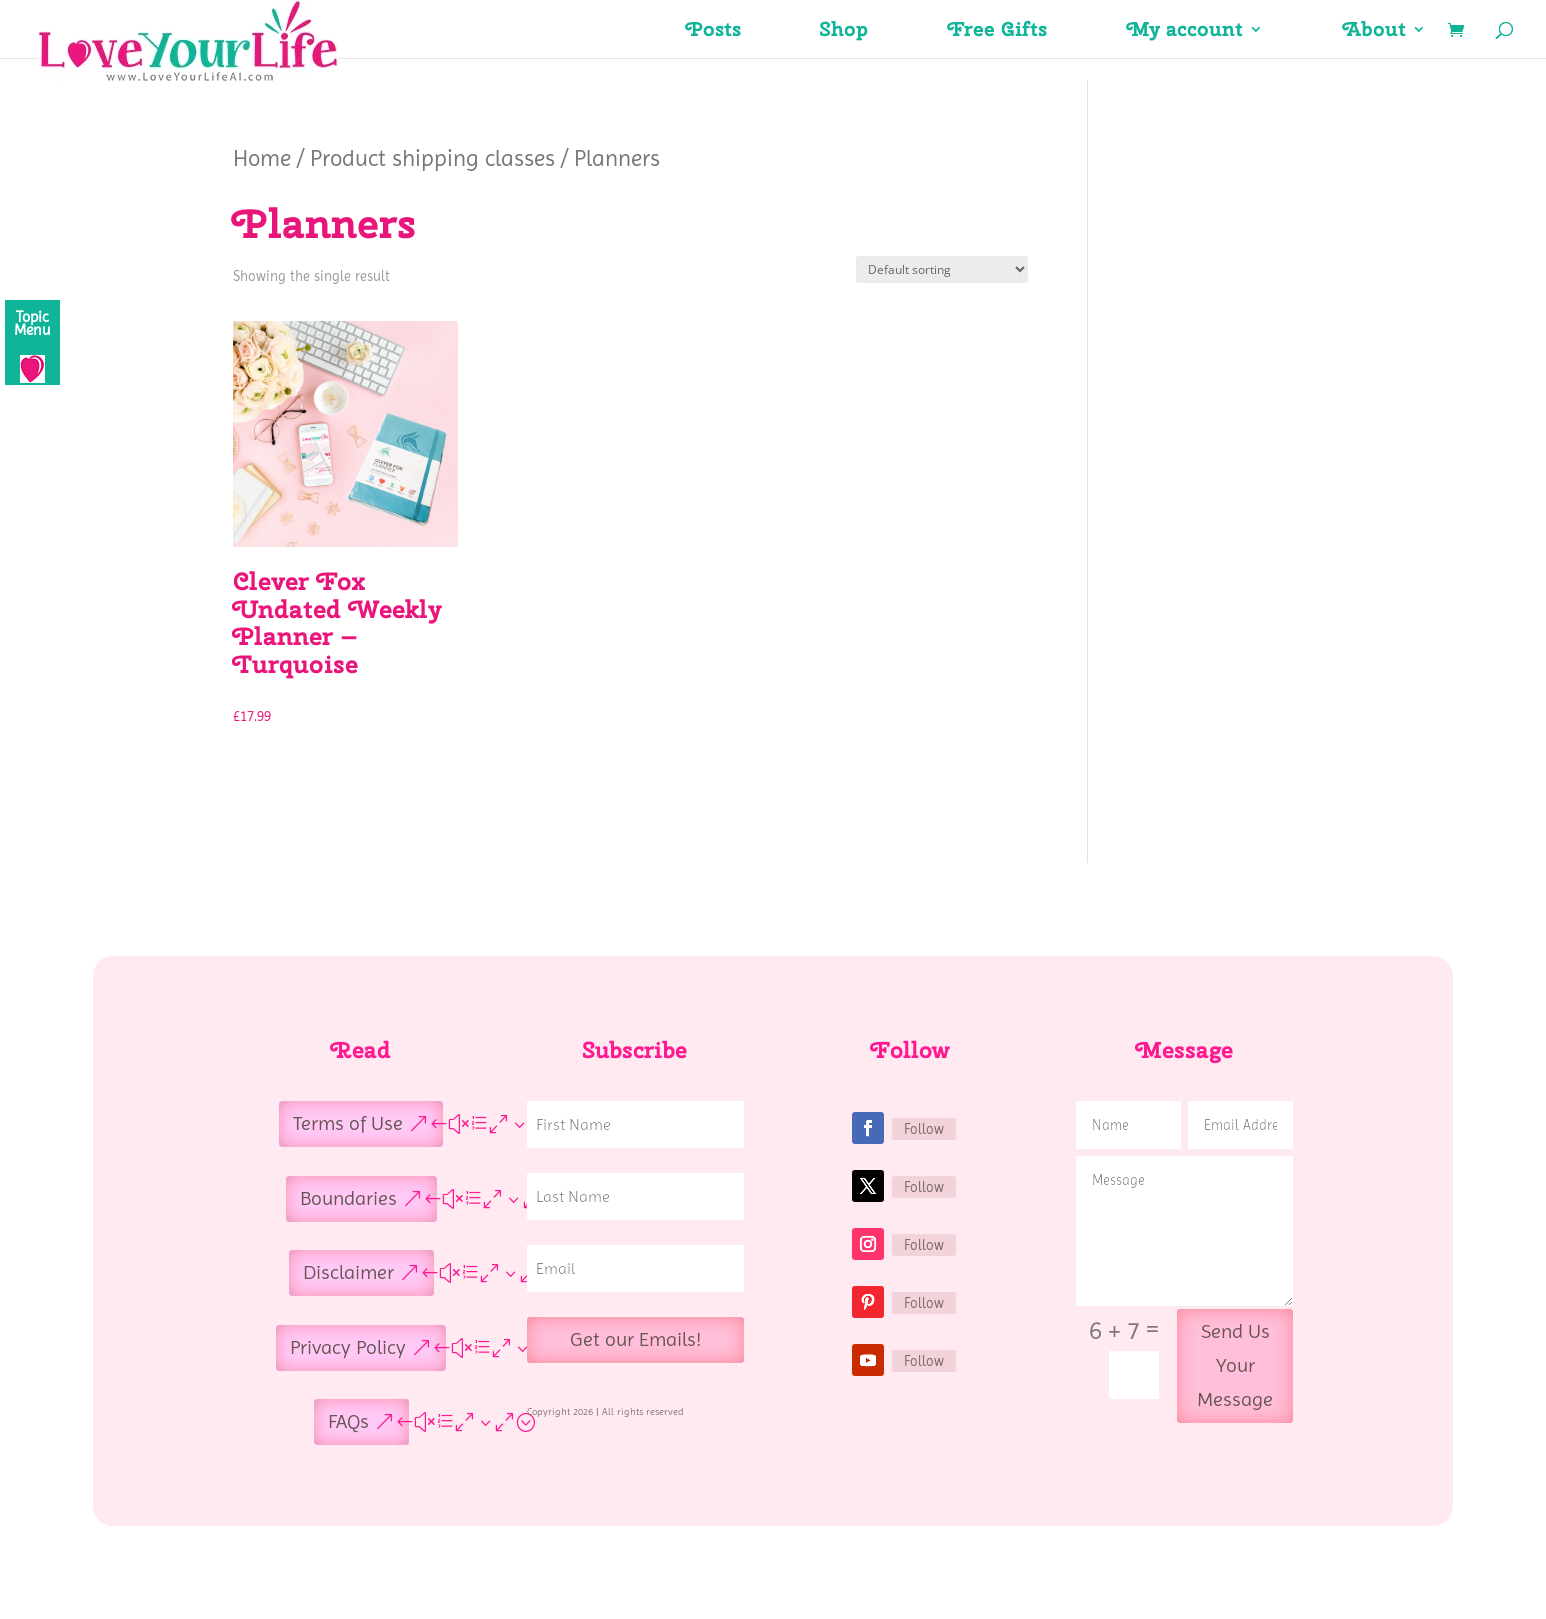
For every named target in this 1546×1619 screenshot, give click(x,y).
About (1374, 32)
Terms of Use (348, 1123)
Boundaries (348, 1198)
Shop (844, 32)
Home (262, 158)
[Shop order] (942, 269)
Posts (713, 32)
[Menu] (32, 342)
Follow (924, 1129)
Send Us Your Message (1235, 1365)
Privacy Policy (348, 1347)
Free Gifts (997, 32)
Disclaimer (348, 1272)
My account (1185, 32)
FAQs (348, 1421)
